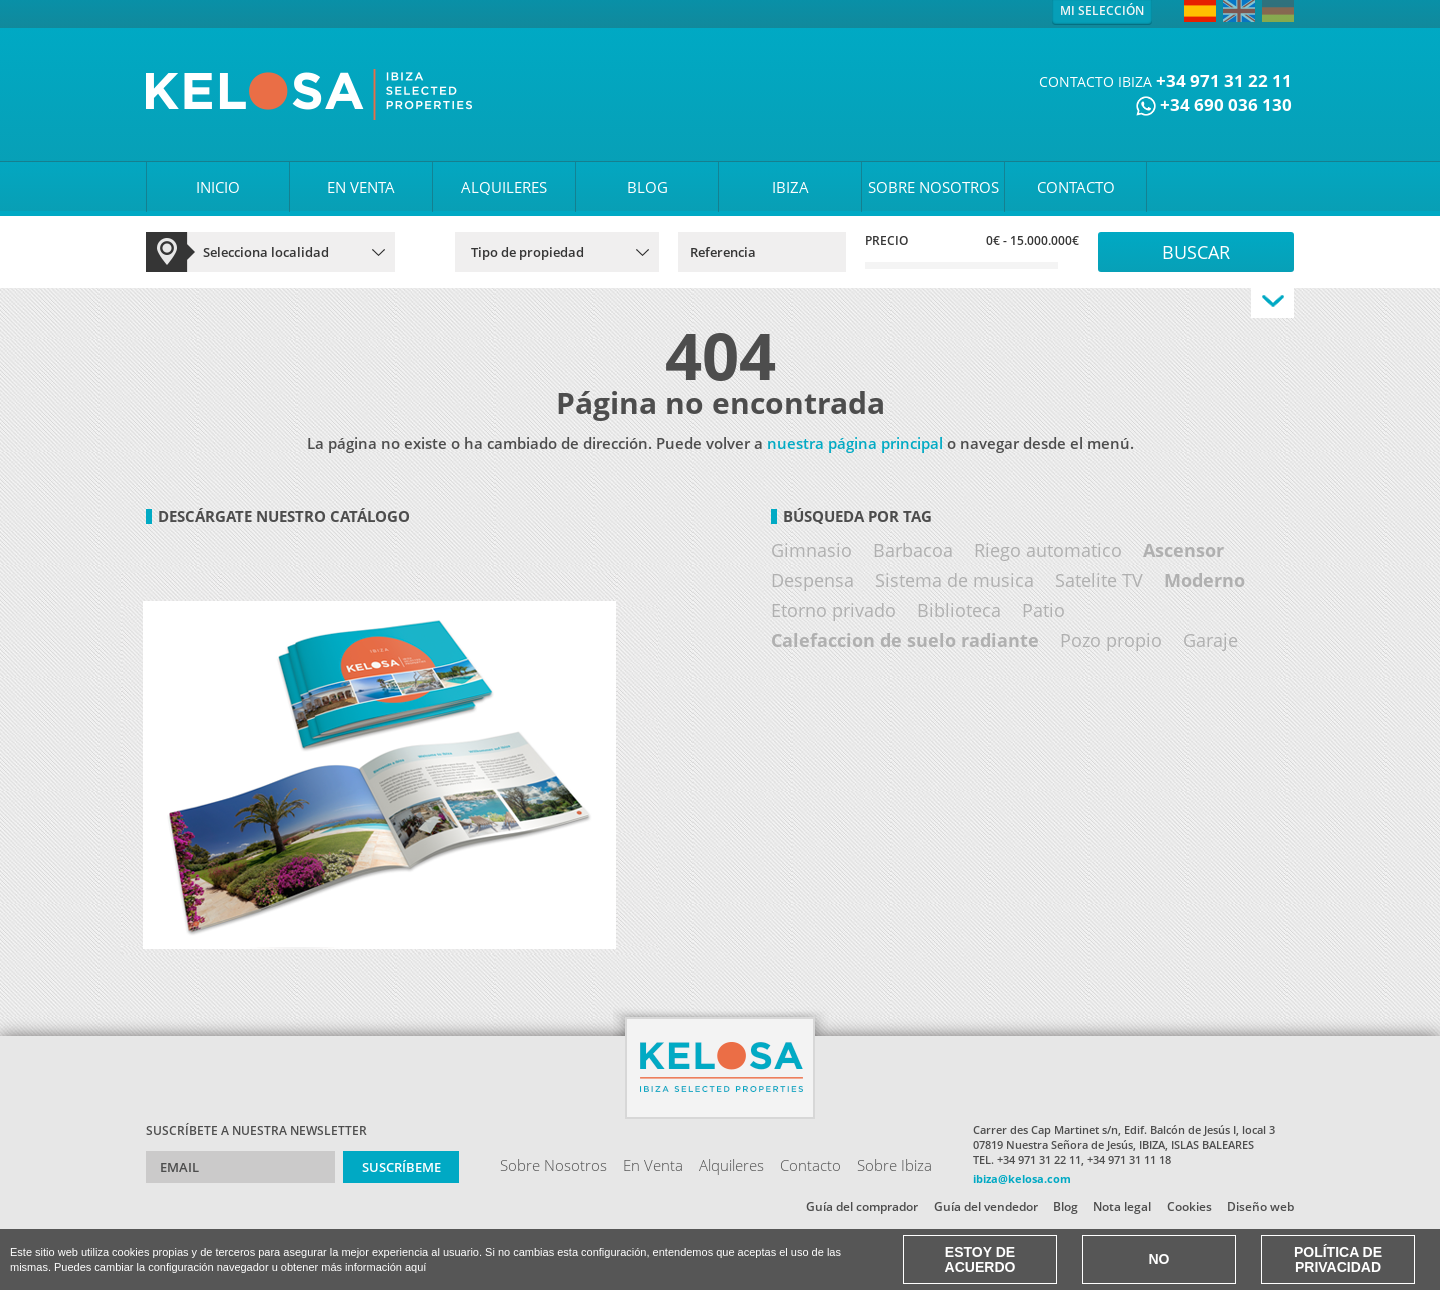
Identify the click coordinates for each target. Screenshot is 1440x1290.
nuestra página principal (855, 443)
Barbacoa (913, 550)
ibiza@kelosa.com (1022, 1178)
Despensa (812, 580)
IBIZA (790, 187)
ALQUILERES (504, 187)
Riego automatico (1048, 550)
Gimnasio (811, 550)
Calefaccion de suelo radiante (905, 640)
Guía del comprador (862, 1206)
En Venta (653, 1165)
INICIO (218, 187)
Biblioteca (959, 610)
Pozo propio (1111, 640)
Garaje (1210, 640)
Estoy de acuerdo (980, 1259)
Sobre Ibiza (894, 1165)
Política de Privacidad (1338, 1259)
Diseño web (1260, 1206)
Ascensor (1183, 550)
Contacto (810, 1165)
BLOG (647, 187)
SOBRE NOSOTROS (933, 187)
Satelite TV (1099, 580)
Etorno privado (833, 610)
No (1159, 1259)
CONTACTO (1076, 187)
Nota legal (1122, 1206)
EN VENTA (361, 187)
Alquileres (731, 1165)
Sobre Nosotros (553, 1165)
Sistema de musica (954, 580)
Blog (1065, 1206)
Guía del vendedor (986, 1206)
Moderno (1204, 580)
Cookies (1189, 1206)
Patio (1043, 610)
